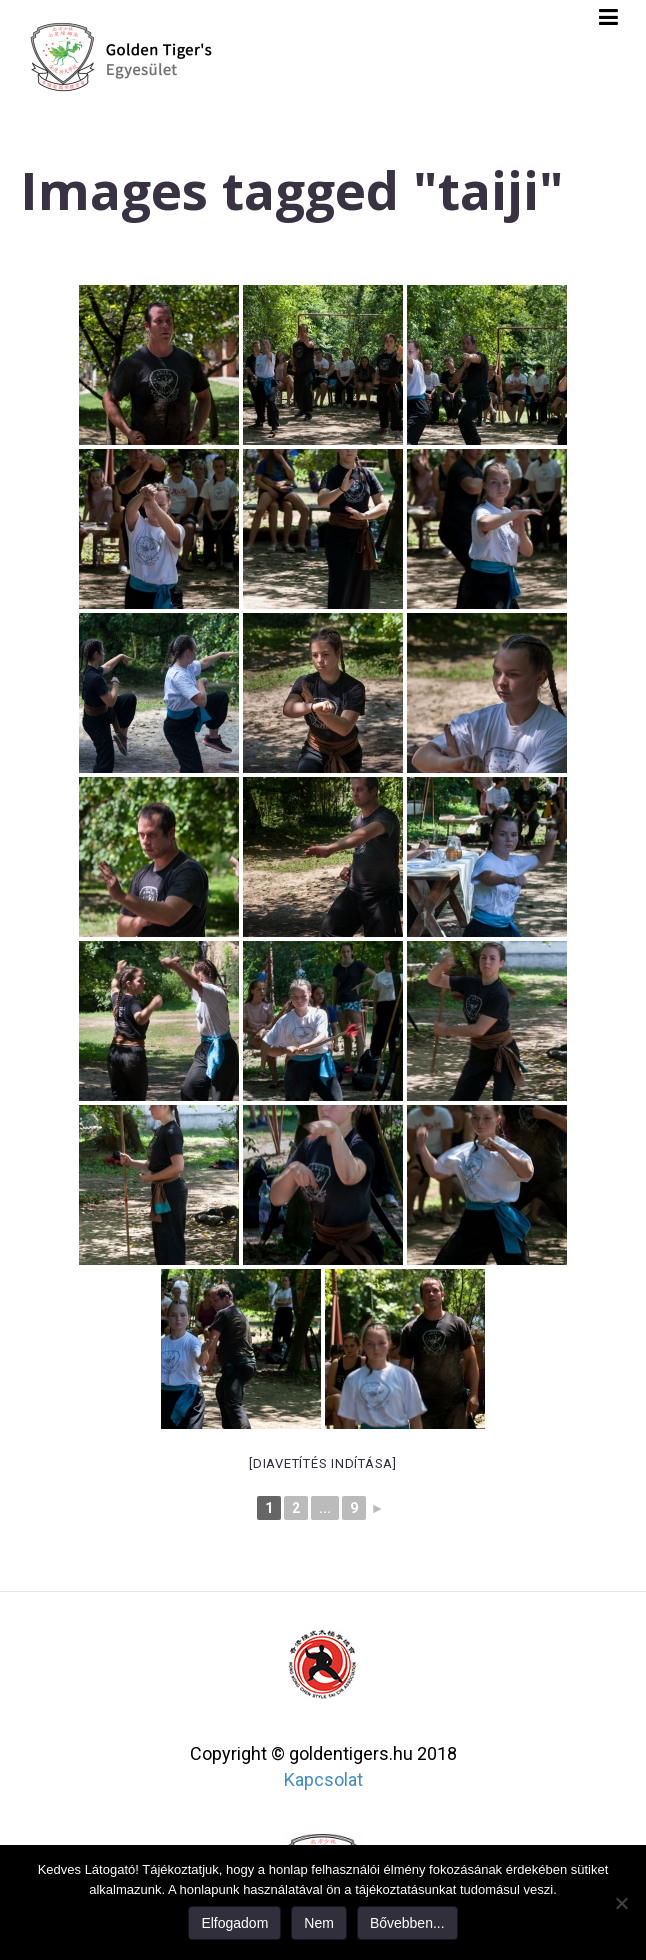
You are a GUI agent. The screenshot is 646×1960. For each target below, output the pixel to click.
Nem (319, 1923)
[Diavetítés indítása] (323, 1463)
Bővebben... (407, 1923)
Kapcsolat (323, 1779)
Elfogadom (234, 1923)
